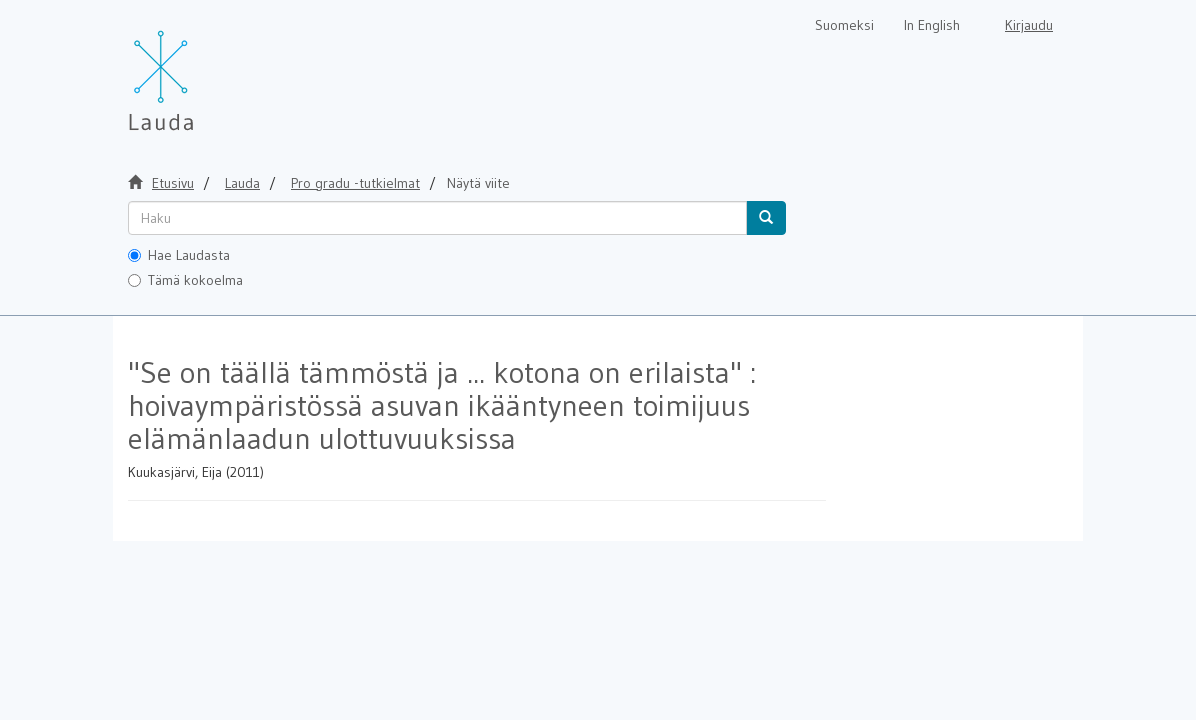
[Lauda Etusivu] (203, 70)
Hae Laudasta (179, 255)
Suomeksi (844, 25)
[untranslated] (437, 218)
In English (932, 25)
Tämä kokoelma (185, 280)
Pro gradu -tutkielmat (355, 183)
